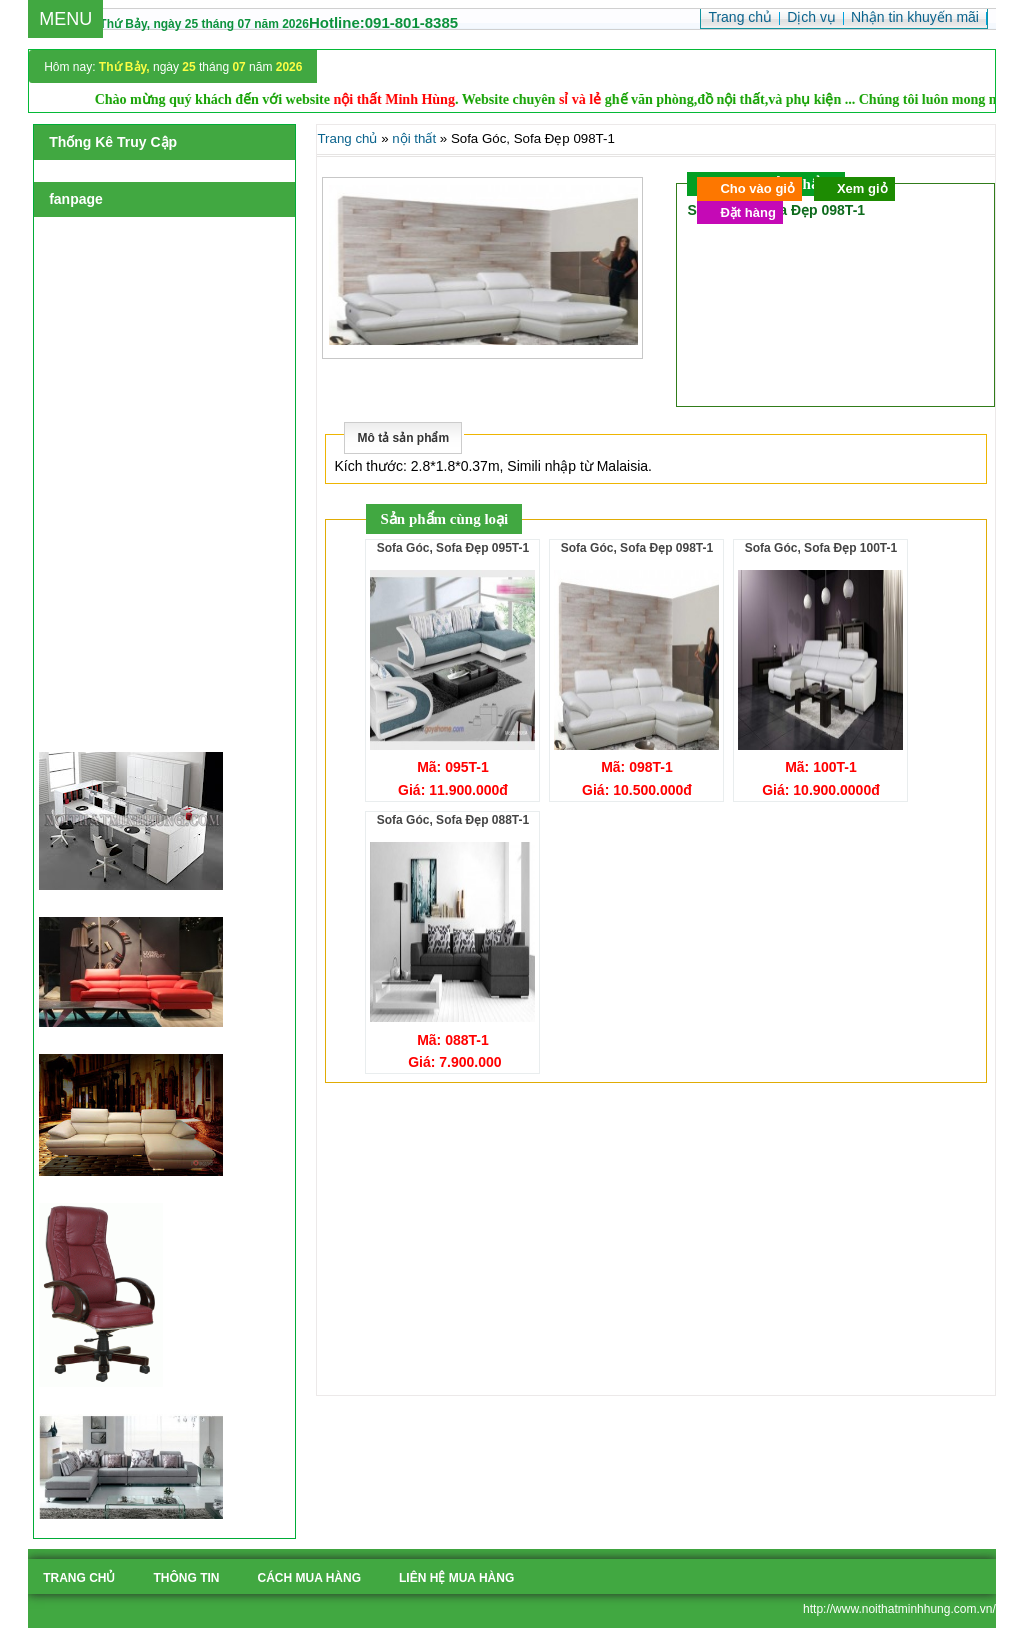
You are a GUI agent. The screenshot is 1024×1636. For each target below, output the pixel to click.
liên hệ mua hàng (456, 1578)
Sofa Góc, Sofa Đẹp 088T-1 (453, 820)
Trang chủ (347, 138)
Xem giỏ (862, 188)
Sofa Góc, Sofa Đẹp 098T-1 (637, 548)
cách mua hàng (309, 1578)
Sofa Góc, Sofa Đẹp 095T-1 (453, 548)
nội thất (414, 138)
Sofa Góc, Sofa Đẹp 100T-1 (821, 548)
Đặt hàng (747, 212)
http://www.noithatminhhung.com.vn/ (899, 1609)
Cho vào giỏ (757, 188)
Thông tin (186, 1578)
